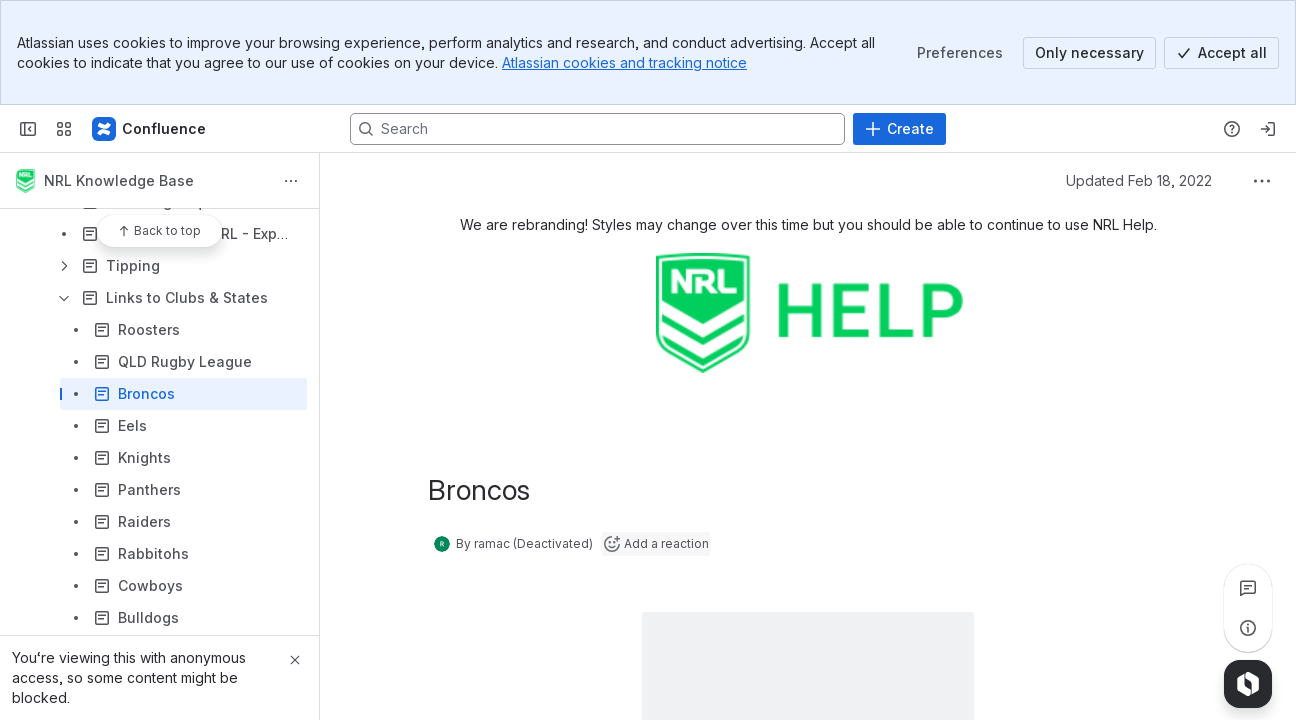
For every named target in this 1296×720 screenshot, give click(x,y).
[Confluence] (150, 129)
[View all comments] (1248, 588)
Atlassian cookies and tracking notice (624, 62)
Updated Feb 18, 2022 (1139, 180)
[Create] (899, 129)
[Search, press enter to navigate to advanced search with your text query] (597, 129)
